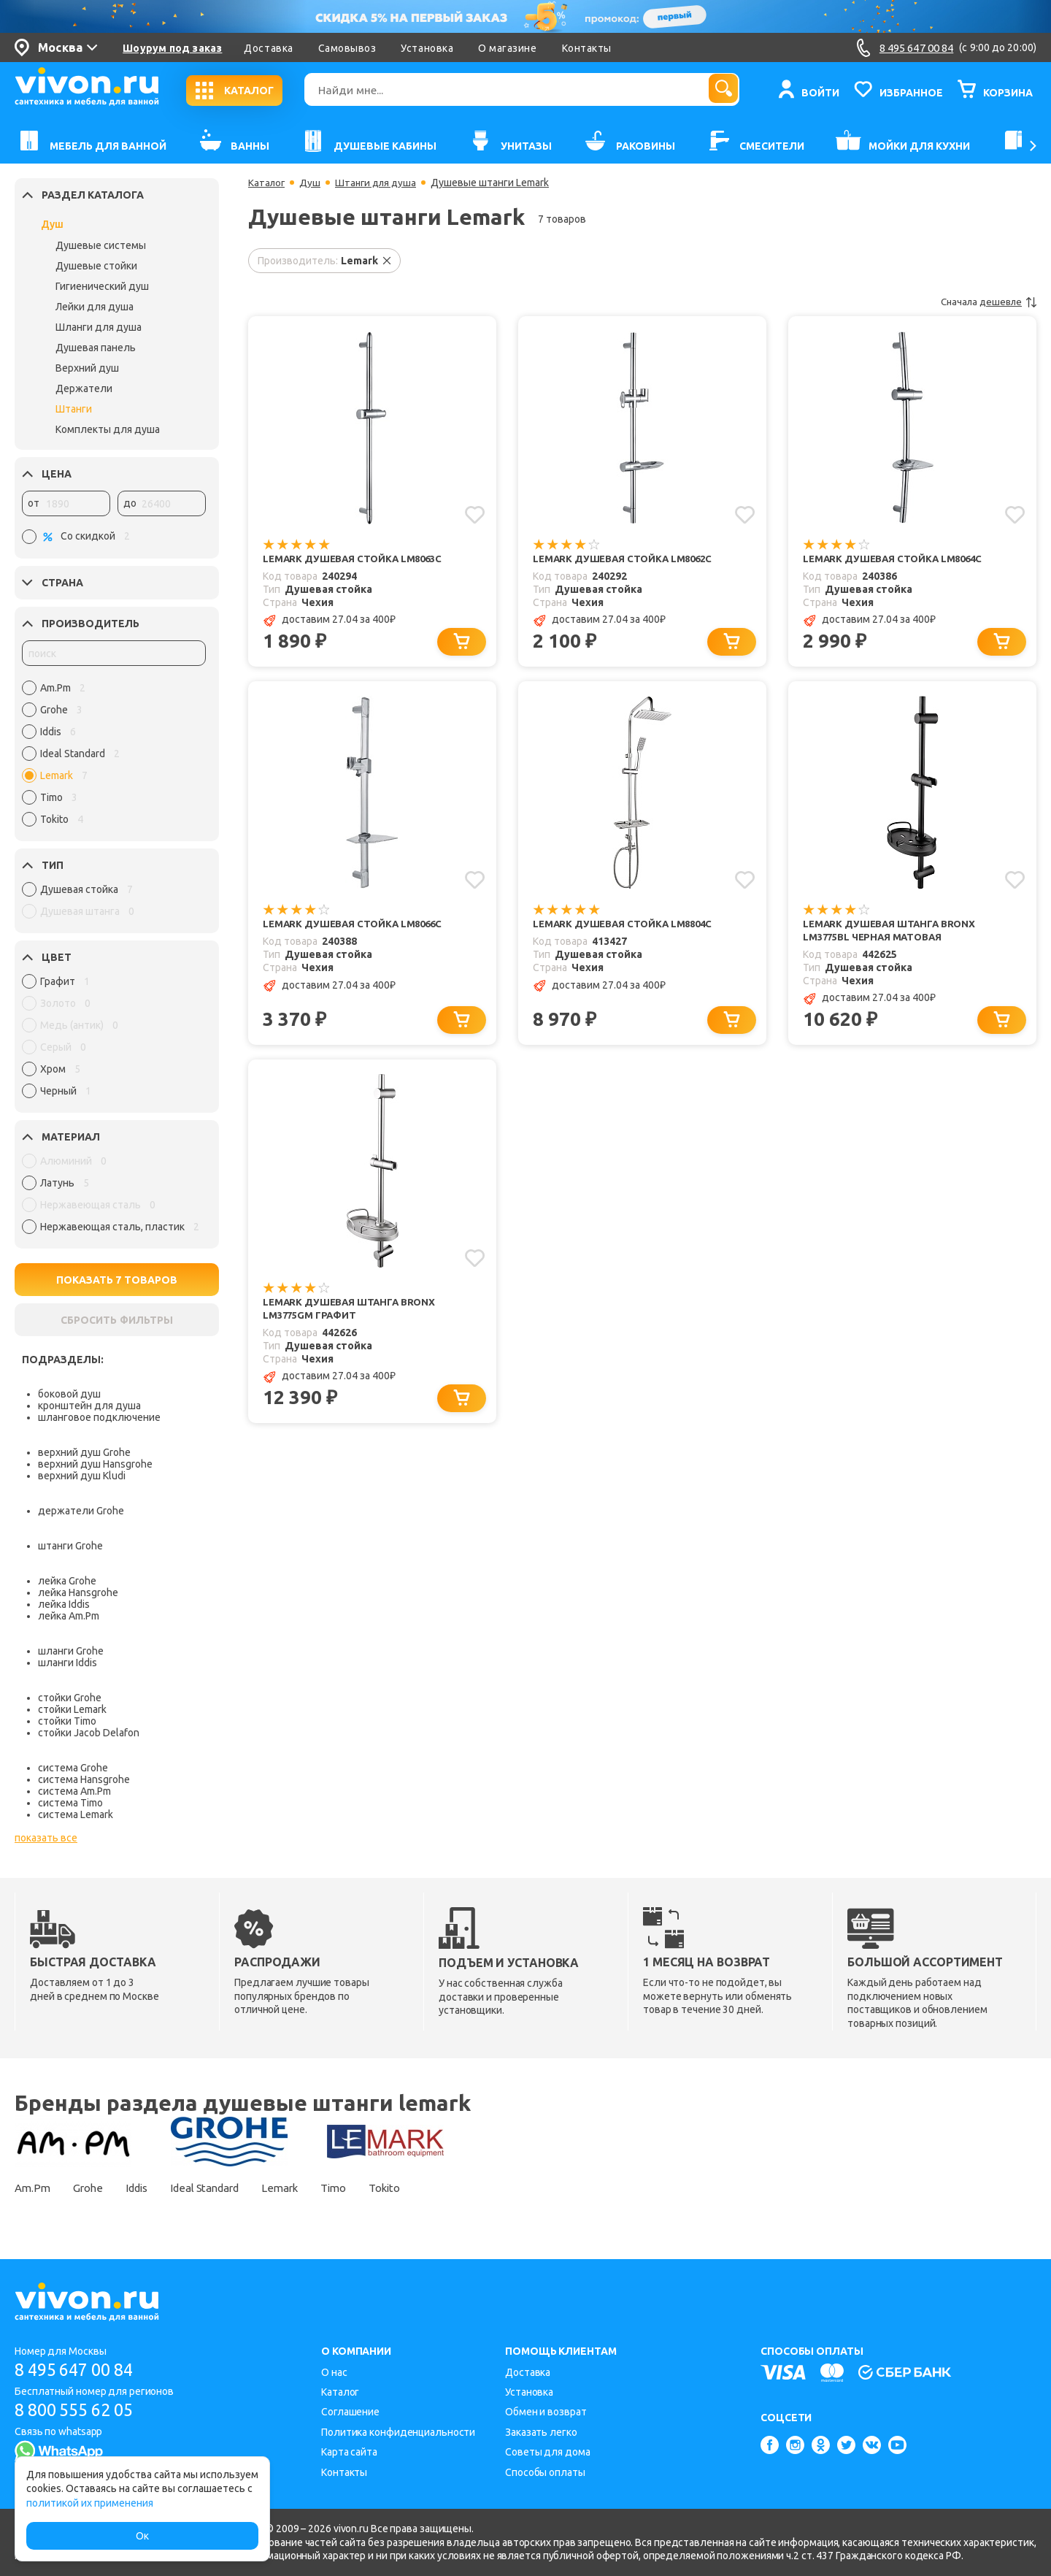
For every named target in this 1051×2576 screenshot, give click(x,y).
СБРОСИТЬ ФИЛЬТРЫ (117, 1320)
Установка (427, 48)
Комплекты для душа (107, 429)
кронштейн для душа (89, 1405)
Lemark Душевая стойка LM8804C (626, 926)
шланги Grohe (71, 1651)
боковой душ (69, 1394)
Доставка (268, 48)
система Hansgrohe (84, 1779)
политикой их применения (89, 2503)
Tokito (427, 2187)
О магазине (507, 48)
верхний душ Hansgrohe (95, 1464)
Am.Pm (33, 2187)
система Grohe (73, 1768)
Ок (142, 2536)
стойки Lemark (72, 1709)
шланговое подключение (99, 1417)
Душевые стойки (96, 266)
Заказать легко (541, 2432)
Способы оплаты (545, 2472)
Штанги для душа (380, 182)
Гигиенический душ (102, 286)
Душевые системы (100, 245)
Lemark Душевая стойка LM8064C (896, 558)
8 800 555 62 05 (79, 2410)
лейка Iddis (64, 1604)
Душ (52, 224)
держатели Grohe (81, 1511)
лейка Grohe (67, 1581)
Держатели (83, 388)
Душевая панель (95, 347)
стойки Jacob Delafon (88, 1733)
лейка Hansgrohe (78, 1592)
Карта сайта (349, 2452)
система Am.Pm (74, 1791)
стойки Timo (67, 1721)
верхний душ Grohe (84, 1452)
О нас (334, 2372)
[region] (114, 757)
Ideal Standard (227, 2187)
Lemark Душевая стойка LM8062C (626, 558)
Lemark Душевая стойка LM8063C (356, 558)
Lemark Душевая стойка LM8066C (356, 926)
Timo (370, 2187)
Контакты (587, 48)
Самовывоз (347, 48)
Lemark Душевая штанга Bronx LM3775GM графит (352, 1314)
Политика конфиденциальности (398, 2432)
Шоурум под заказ (172, 48)
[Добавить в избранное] (474, 514)
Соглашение (350, 2412)
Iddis (149, 2187)
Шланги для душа (98, 327)
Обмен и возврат (546, 2412)
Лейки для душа (94, 307)
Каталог (267, 182)
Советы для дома (547, 2452)
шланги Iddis (67, 1662)
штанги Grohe (70, 1546)
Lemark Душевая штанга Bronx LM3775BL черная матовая (892, 933)
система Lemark (75, 1814)
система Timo (70, 1803)
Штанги (73, 409)
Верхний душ (87, 368)
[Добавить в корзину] (464, 643)
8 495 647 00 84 (79, 2370)
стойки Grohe (69, 1697)
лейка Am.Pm (68, 1616)
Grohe (94, 2187)
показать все (46, 1838)
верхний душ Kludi (82, 1475)
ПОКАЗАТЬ (117, 1280)
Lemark (310, 2187)
